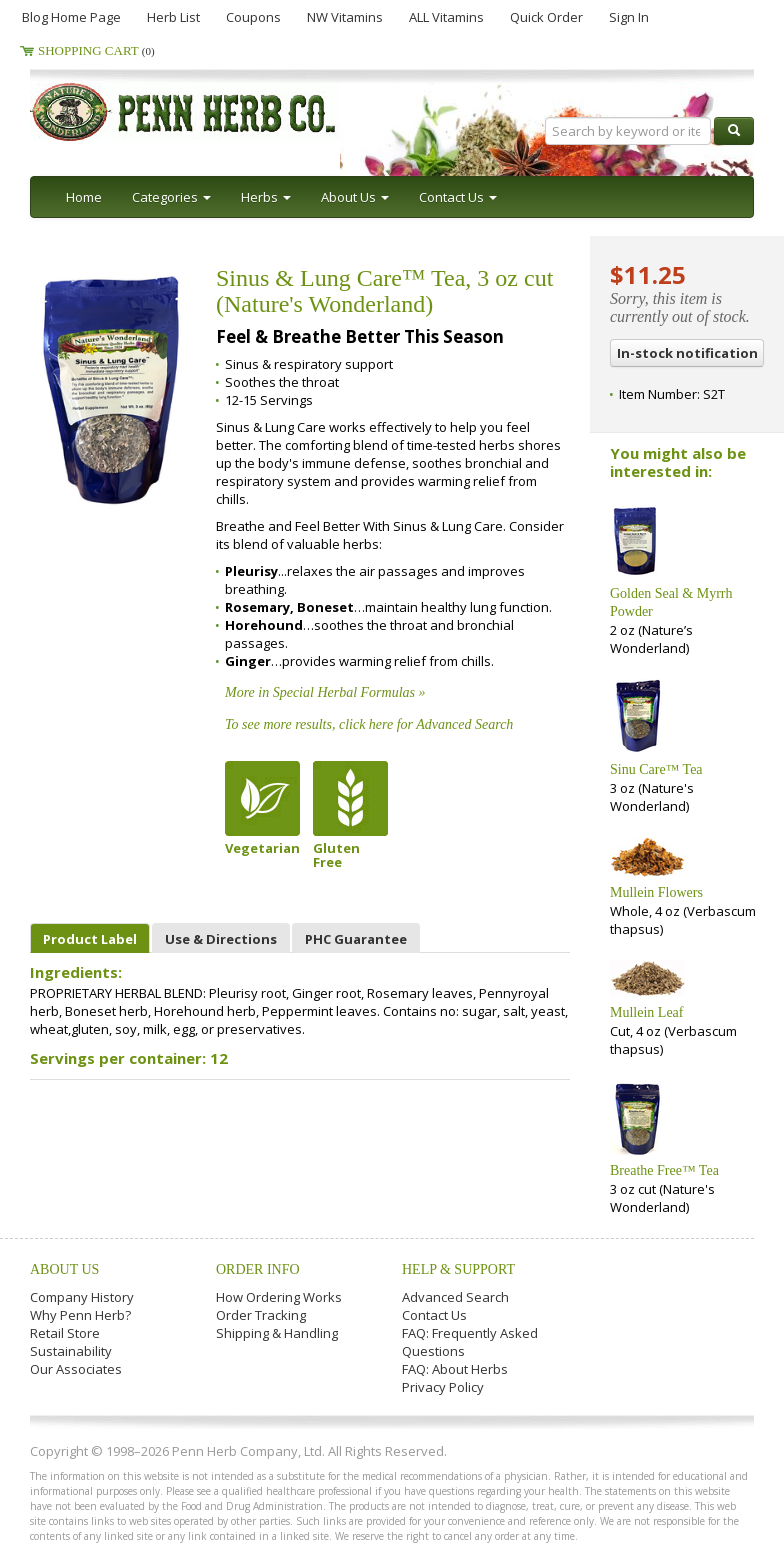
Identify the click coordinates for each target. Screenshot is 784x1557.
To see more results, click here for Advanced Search (369, 724)
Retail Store (65, 1333)
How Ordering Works (279, 1297)
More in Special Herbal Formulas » (325, 692)
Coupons (253, 17)
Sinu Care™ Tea (656, 769)
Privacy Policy (443, 1387)
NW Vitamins (345, 17)
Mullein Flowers (656, 892)
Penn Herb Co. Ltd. (222, 112)
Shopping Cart (96, 50)
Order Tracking (261, 1315)
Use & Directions (221, 939)
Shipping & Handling (277, 1333)
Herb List (173, 17)
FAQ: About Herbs (455, 1369)
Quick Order (546, 17)
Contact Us (434, 1315)
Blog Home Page (71, 17)
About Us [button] (355, 197)
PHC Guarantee (356, 939)
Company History (82, 1297)
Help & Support (458, 1269)
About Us (64, 1269)
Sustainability (71, 1351)
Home (84, 197)
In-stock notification (687, 353)
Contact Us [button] (458, 197)
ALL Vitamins (446, 17)
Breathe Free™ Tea (664, 1170)
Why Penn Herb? (80, 1315)
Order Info (258, 1269)
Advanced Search (455, 1297)
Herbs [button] (266, 197)
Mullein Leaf (646, 1012)
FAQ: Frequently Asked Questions (470, 1342)
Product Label (90, 939)
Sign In (629, 17)
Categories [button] (171, 197)
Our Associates (76, 1369)
